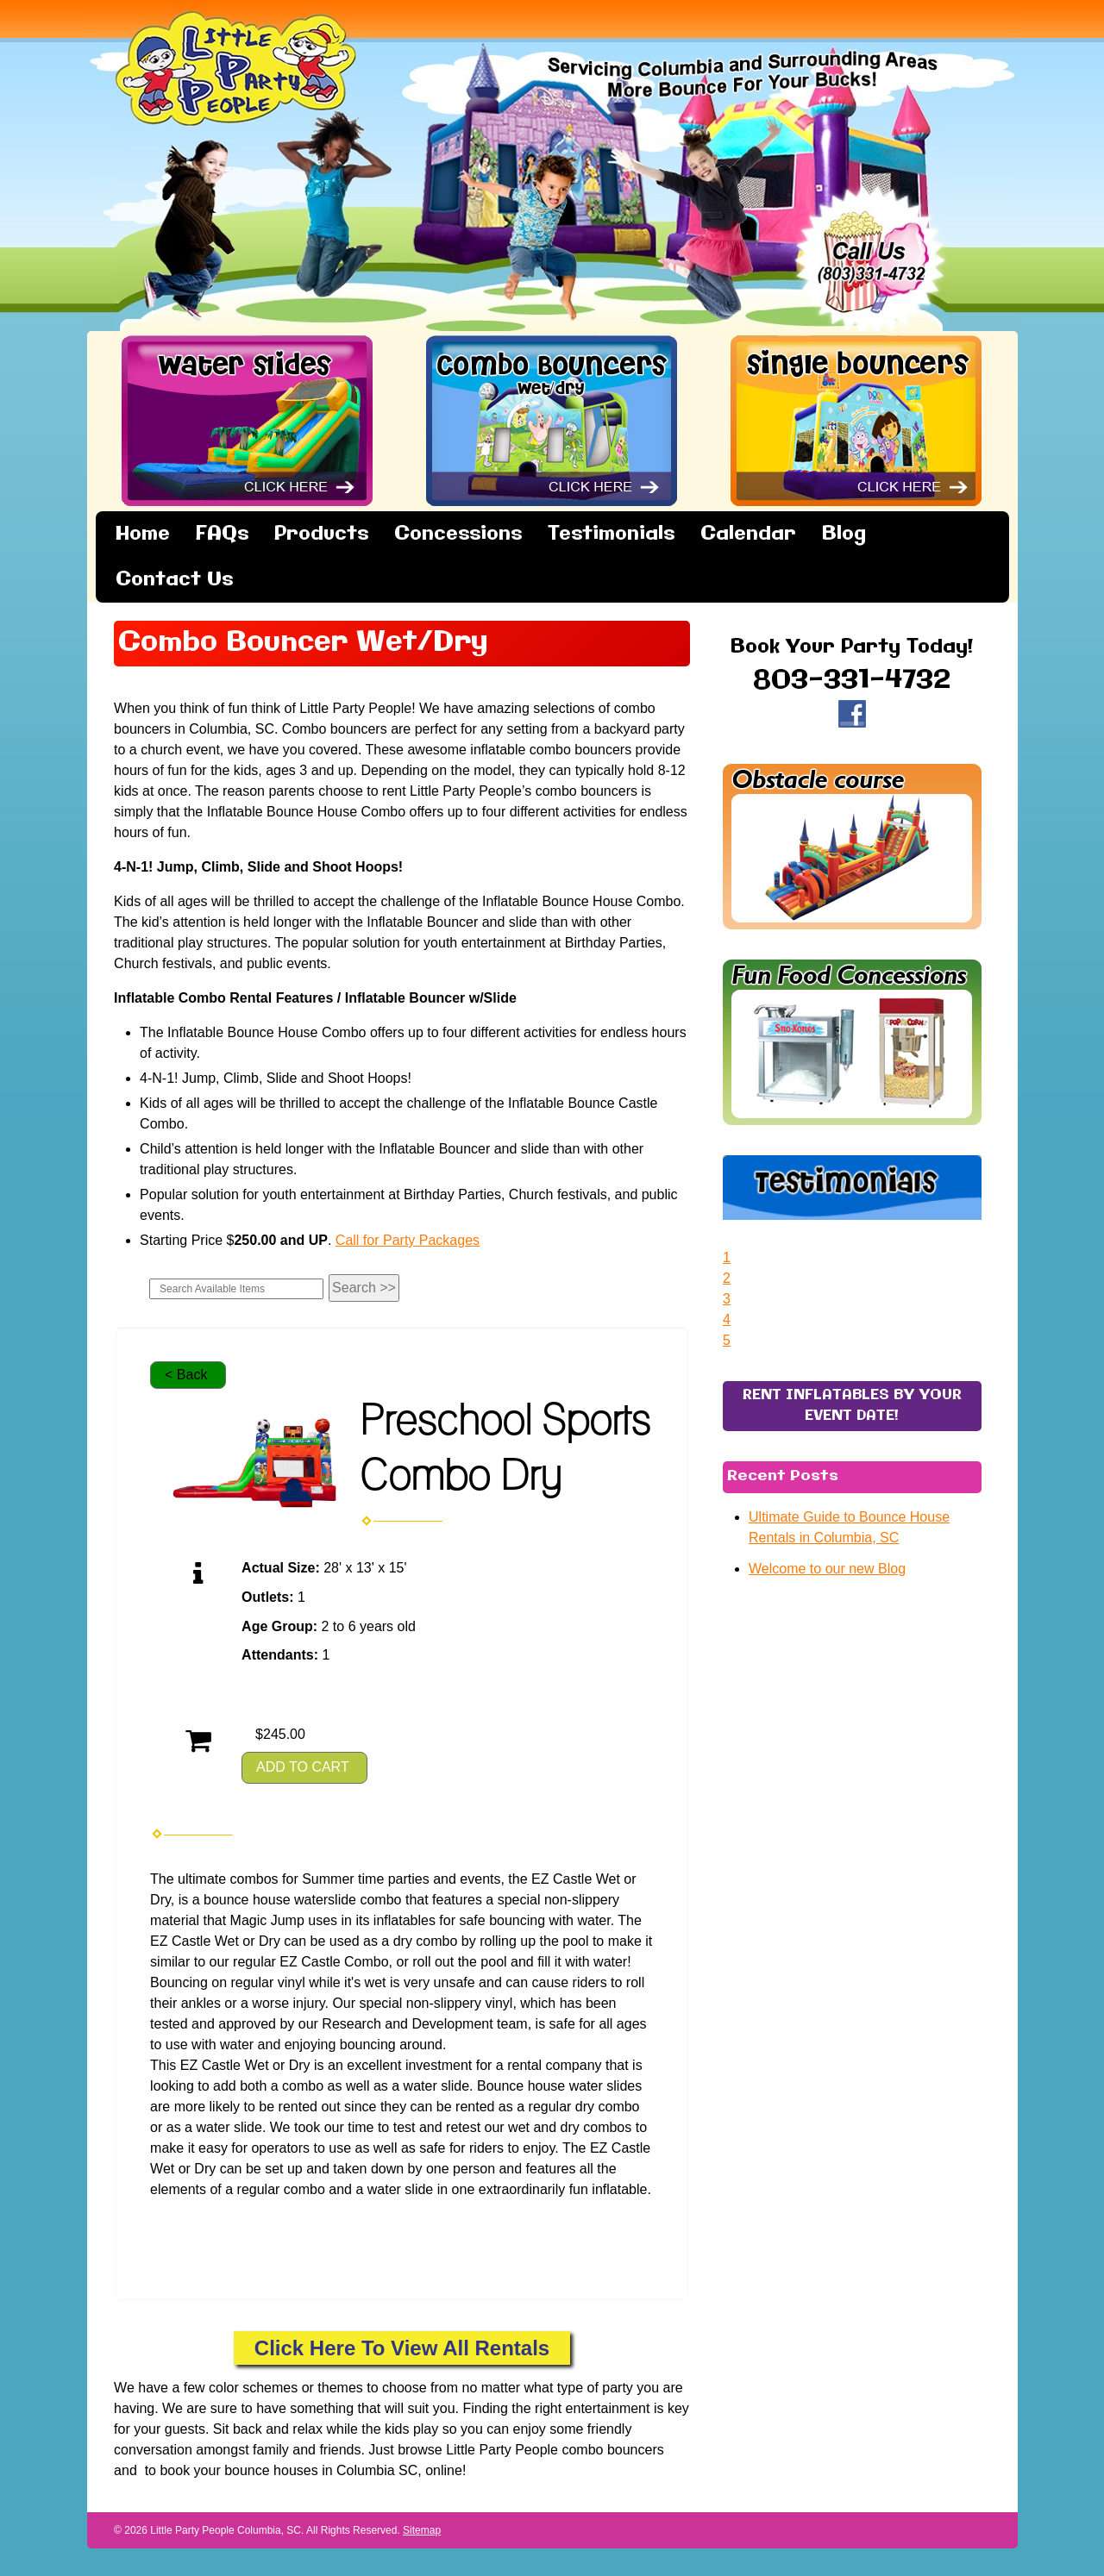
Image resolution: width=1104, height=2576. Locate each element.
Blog (844, 534)
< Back (186, 1374)
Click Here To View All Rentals (401, 2348)
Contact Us (174, 579)
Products (321, 534)
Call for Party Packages (408, 1240)
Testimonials (611, 534)
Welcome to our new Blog (827, 1827)
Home (143, 534)
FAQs (222, 534)
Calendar (748, 534)
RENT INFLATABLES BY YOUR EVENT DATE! (852, 1664)
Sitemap (422, 2530)
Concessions (458, 534)
